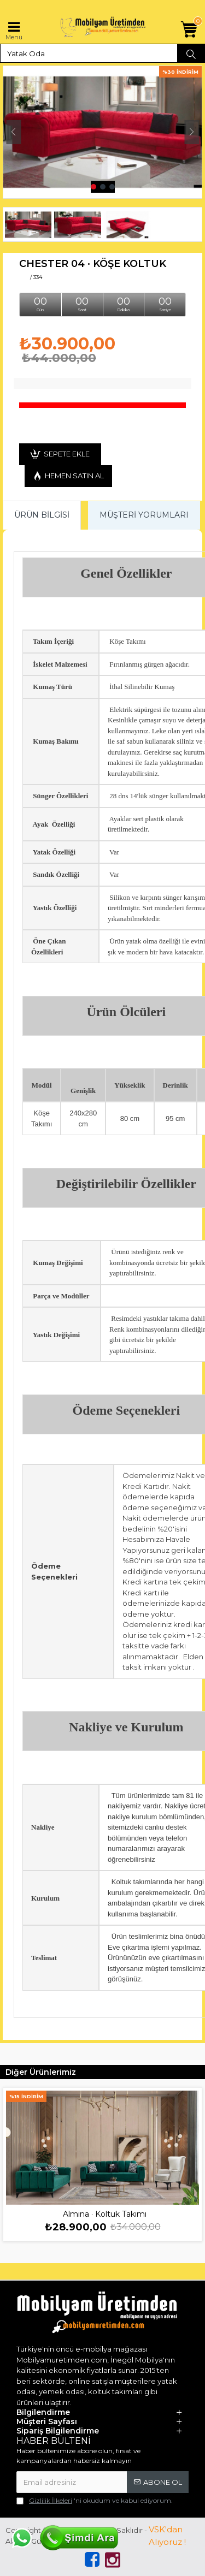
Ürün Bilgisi (41, 515)
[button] (13, 132)
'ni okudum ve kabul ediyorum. (94, 2501)
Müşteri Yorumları (144, 515)
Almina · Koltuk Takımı (105, 2214)
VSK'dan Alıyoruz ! (167, 2535)
